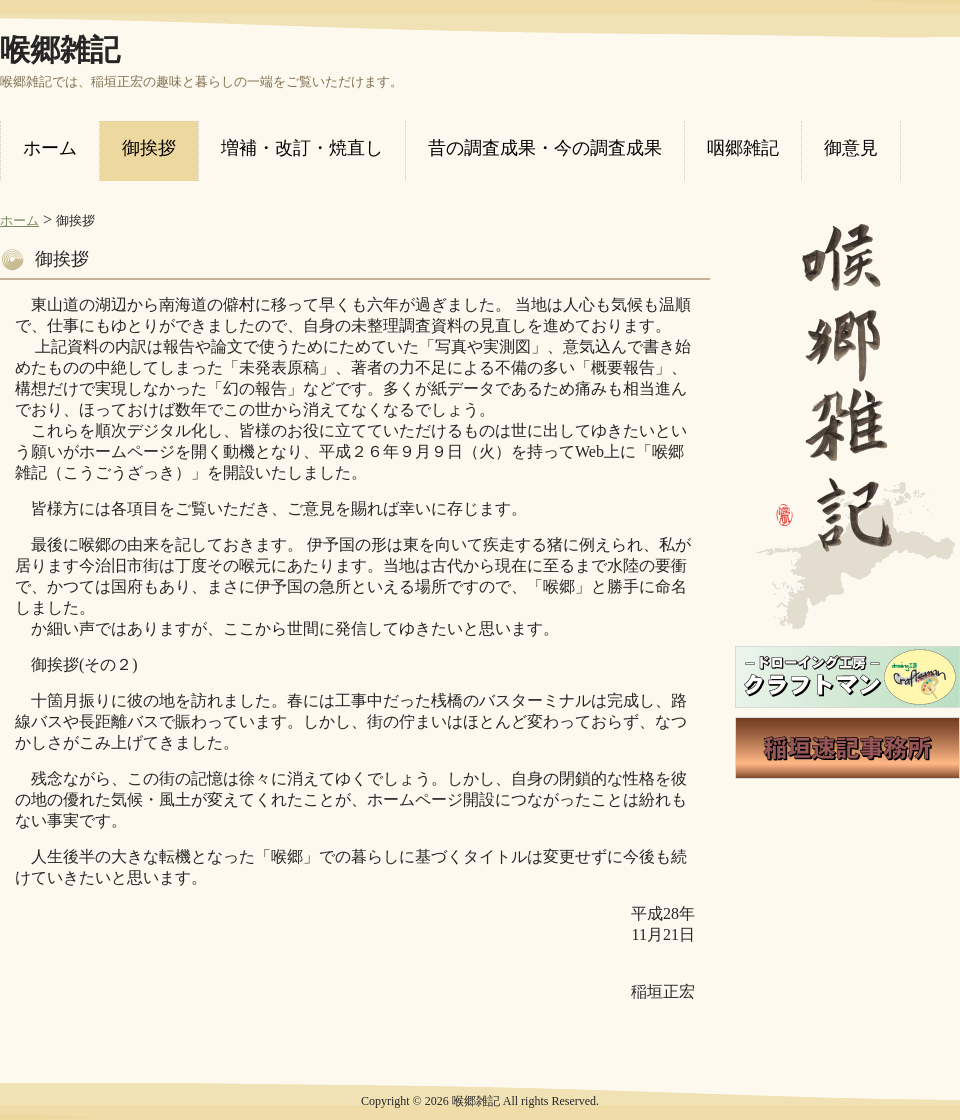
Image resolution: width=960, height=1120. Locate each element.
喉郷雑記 (60, 50)
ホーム (19, 220)
